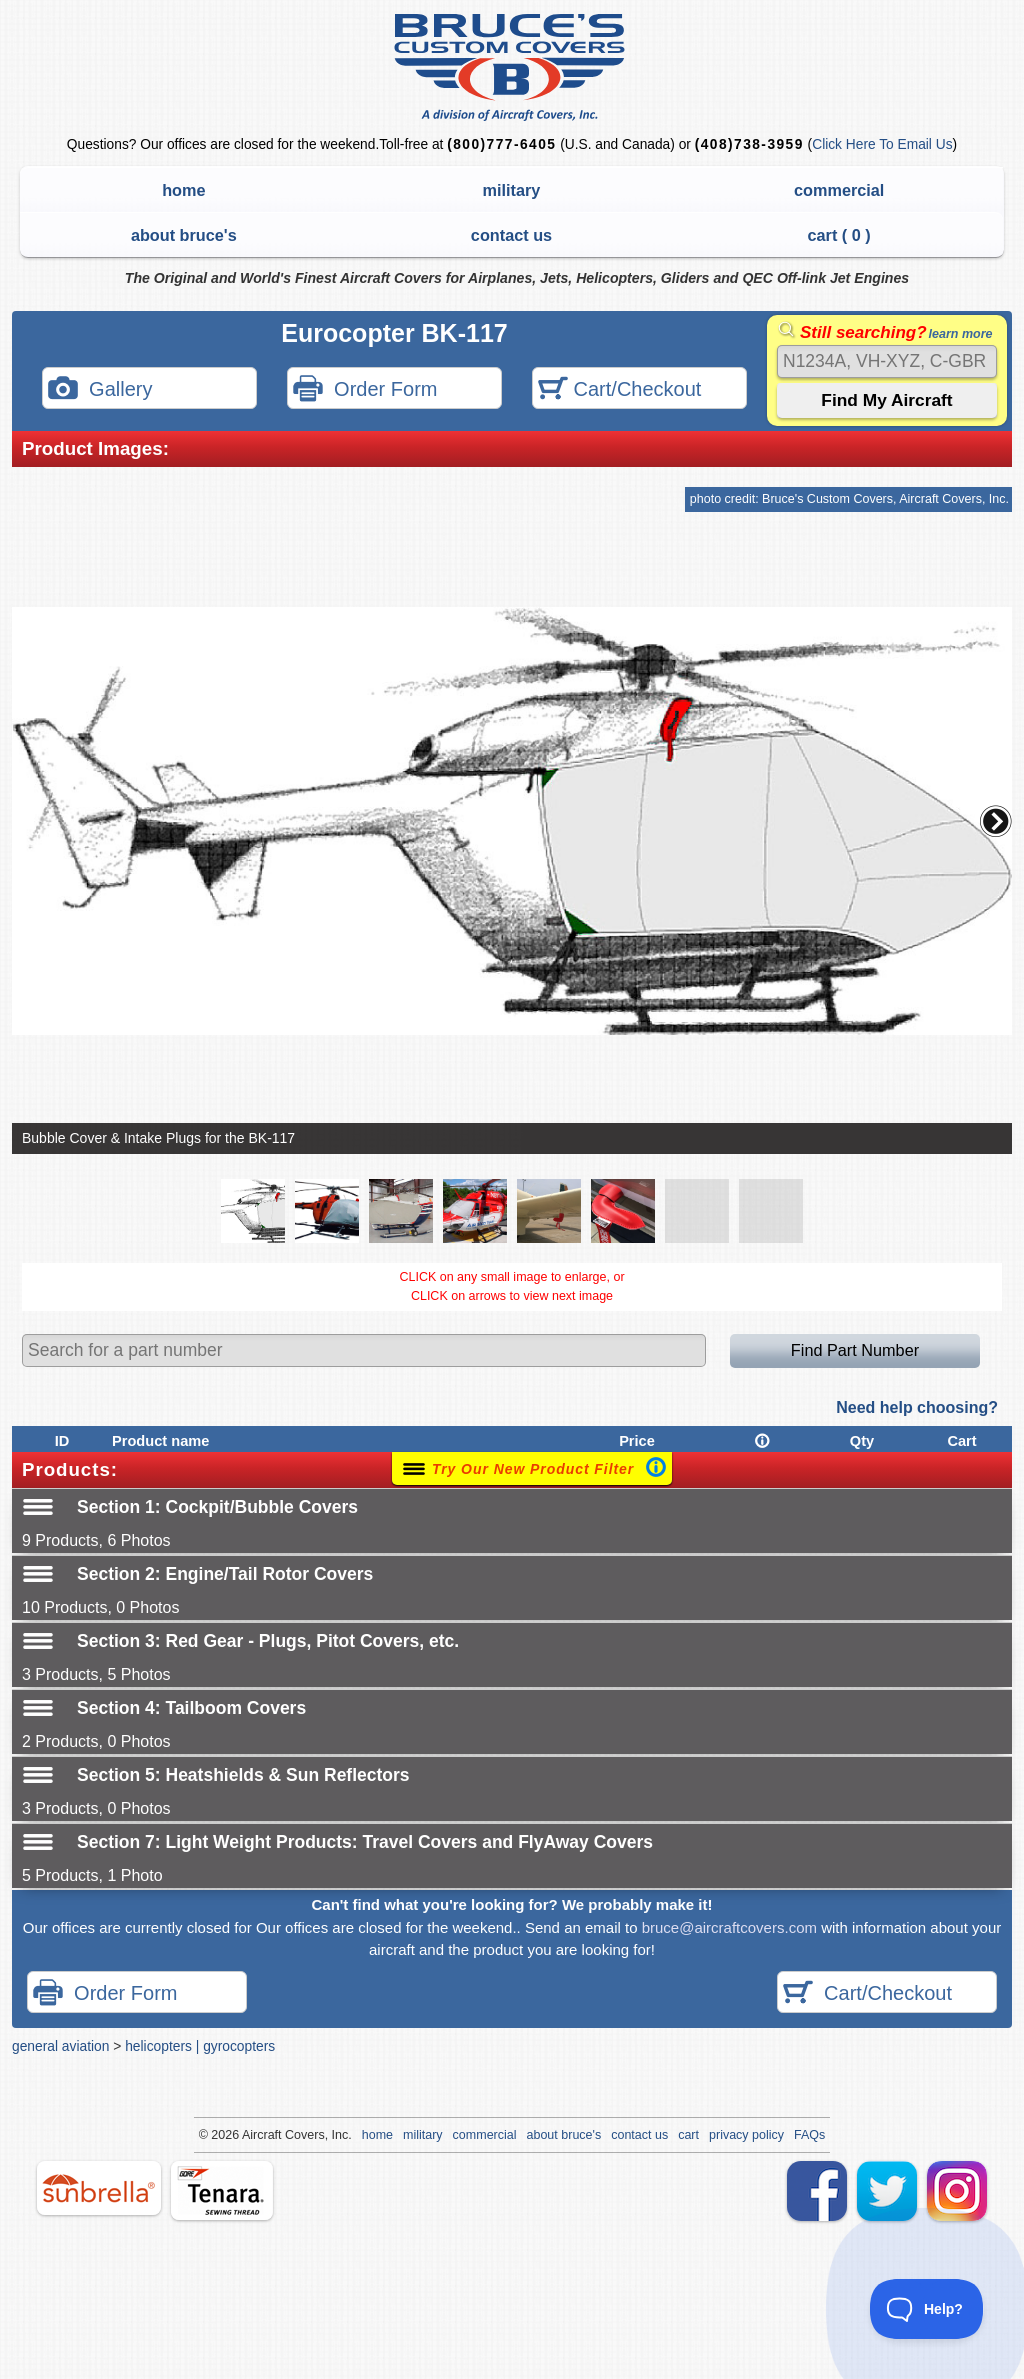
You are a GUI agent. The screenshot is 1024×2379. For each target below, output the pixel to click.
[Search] (887, 361)
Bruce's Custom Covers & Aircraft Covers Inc (512, 67)
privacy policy (746, 2135)
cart (688, 2135)
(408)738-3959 (749, 144)
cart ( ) (839, 235)
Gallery (100, 390)
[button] (996, 821)
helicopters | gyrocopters (200, 2046)
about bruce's (184, 235)
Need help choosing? (917, 1407)
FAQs (809, 2135)
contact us (511, 235)
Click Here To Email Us (882, 144)
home (183, 190)
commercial (839, 190)
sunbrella (99, 2188)
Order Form (365, 390)
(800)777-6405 (501, 144)
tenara (222, 2190)
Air (249, 2135)
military (512, 190)
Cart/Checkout (619, 390)
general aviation (60, 2046)
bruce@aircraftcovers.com (729, 1927)
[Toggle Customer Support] (927, 2309)
